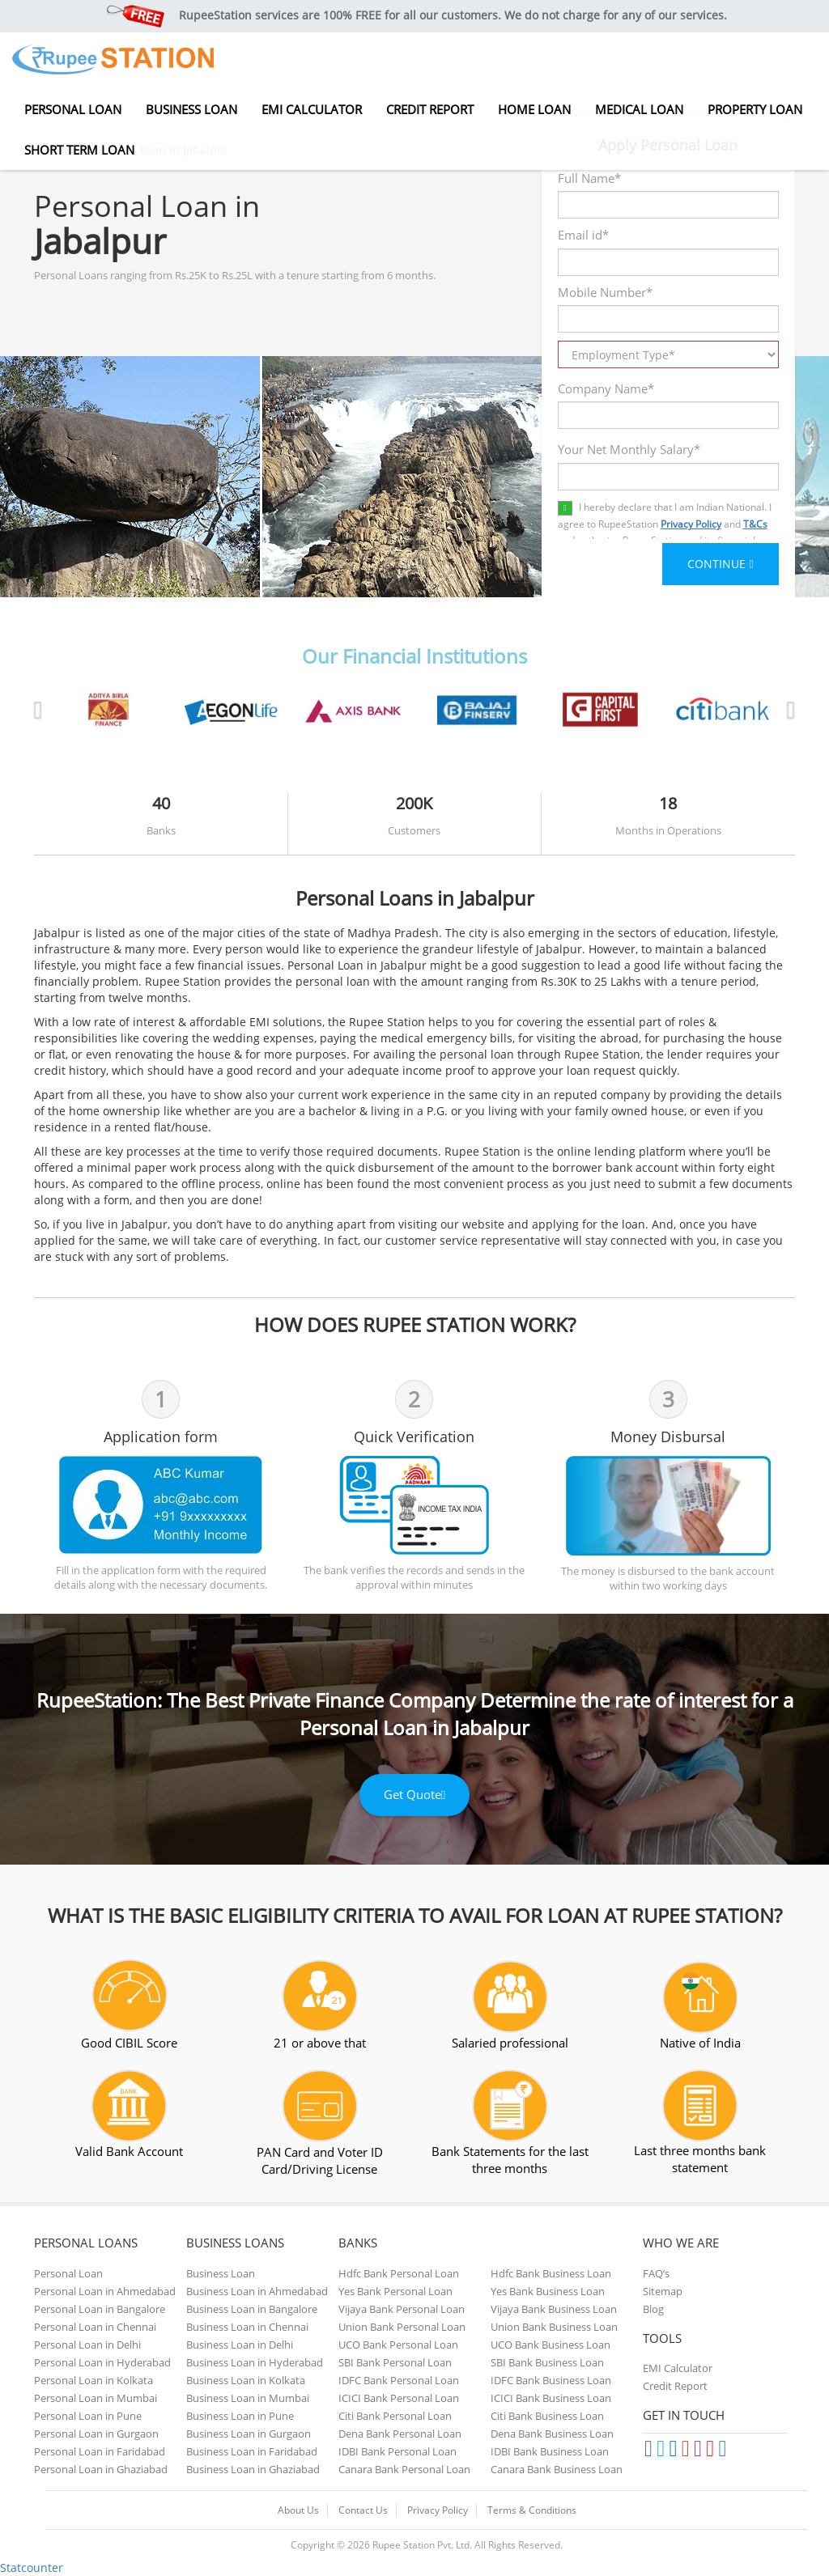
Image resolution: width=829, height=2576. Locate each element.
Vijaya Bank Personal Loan (401, 2309)
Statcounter (31, 2567)
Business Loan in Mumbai (247, 2398)
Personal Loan (72, 109)
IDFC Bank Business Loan (551, 2380)
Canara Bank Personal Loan (404, 2469)
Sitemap (662, 2291)
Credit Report (430, 109)
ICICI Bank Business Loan (551, 2398)
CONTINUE (720, 563)
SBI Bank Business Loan (547, 2362)
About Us (298, 2510)
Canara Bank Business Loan (557, 2469)
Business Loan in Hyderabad (254, 2362)
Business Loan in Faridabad (251, 2451)
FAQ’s (656, 2273)
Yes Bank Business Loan (548, 2291)
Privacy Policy (691, 524)
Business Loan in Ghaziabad (253, 2469)
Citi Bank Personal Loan (395, 2415)
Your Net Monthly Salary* (629, 449)
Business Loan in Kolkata (245, 2380)
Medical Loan (639, 109)
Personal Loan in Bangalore (99, 2309)
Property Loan (755, 109)
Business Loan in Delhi (239, 2344)
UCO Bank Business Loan (550, 2344)
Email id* (583, 235)
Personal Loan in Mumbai (95, 2398)
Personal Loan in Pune (88, 2415)
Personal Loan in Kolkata (93, 2380)
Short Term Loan (79, 150)
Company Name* (606, 388)
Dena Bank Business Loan (552, 2433)
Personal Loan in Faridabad (99, 2451)
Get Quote (414, 1794)
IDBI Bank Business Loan (550, 2451)
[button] (91, 705)
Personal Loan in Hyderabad (102, 2362)
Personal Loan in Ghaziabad (101, 2469)
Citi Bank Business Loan (547, 2415)
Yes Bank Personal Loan (395, 2291)
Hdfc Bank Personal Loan (398, 2273)
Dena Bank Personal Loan (399, 2433)
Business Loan (191, 109)
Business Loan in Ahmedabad (257, 2291)
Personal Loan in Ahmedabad (105, 2291)
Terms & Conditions (531, 2510)
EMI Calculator (311, 109)
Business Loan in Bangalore (251, 2309)
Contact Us (363, 2510)
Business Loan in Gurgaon (248, 2433)
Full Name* (589, 178)
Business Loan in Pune (240, 2415)
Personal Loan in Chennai (95, 2326)
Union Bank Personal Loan (402, 2326)
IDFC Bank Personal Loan (398, 2380)
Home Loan (534, 109)
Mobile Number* (605, 292)
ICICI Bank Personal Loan (398, 2398)
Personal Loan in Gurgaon (96, 2433)
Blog (653, 2309)
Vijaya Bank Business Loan (554, 2309)
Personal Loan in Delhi (87, 2344)
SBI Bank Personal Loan (395, 2362)
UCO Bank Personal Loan (398, 2344)
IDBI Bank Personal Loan (397, 2451)
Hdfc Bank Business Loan (551, 2273)
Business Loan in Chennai (247, 2326)
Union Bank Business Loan (554, 2326)
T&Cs (755, 524)
